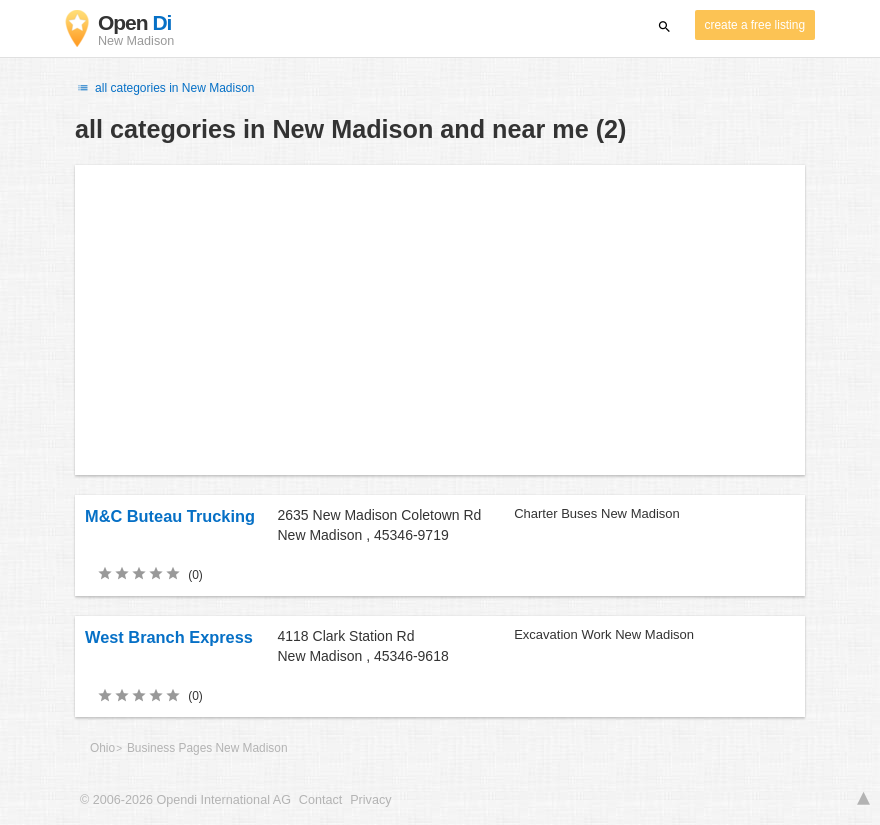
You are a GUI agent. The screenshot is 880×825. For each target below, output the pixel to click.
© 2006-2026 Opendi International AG (185, 800)
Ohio (102, 748)
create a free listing (755, 25)
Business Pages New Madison (207, 748)
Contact (320, 800)
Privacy (370, 800)
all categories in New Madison (165, 88)
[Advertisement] (440, 320)
